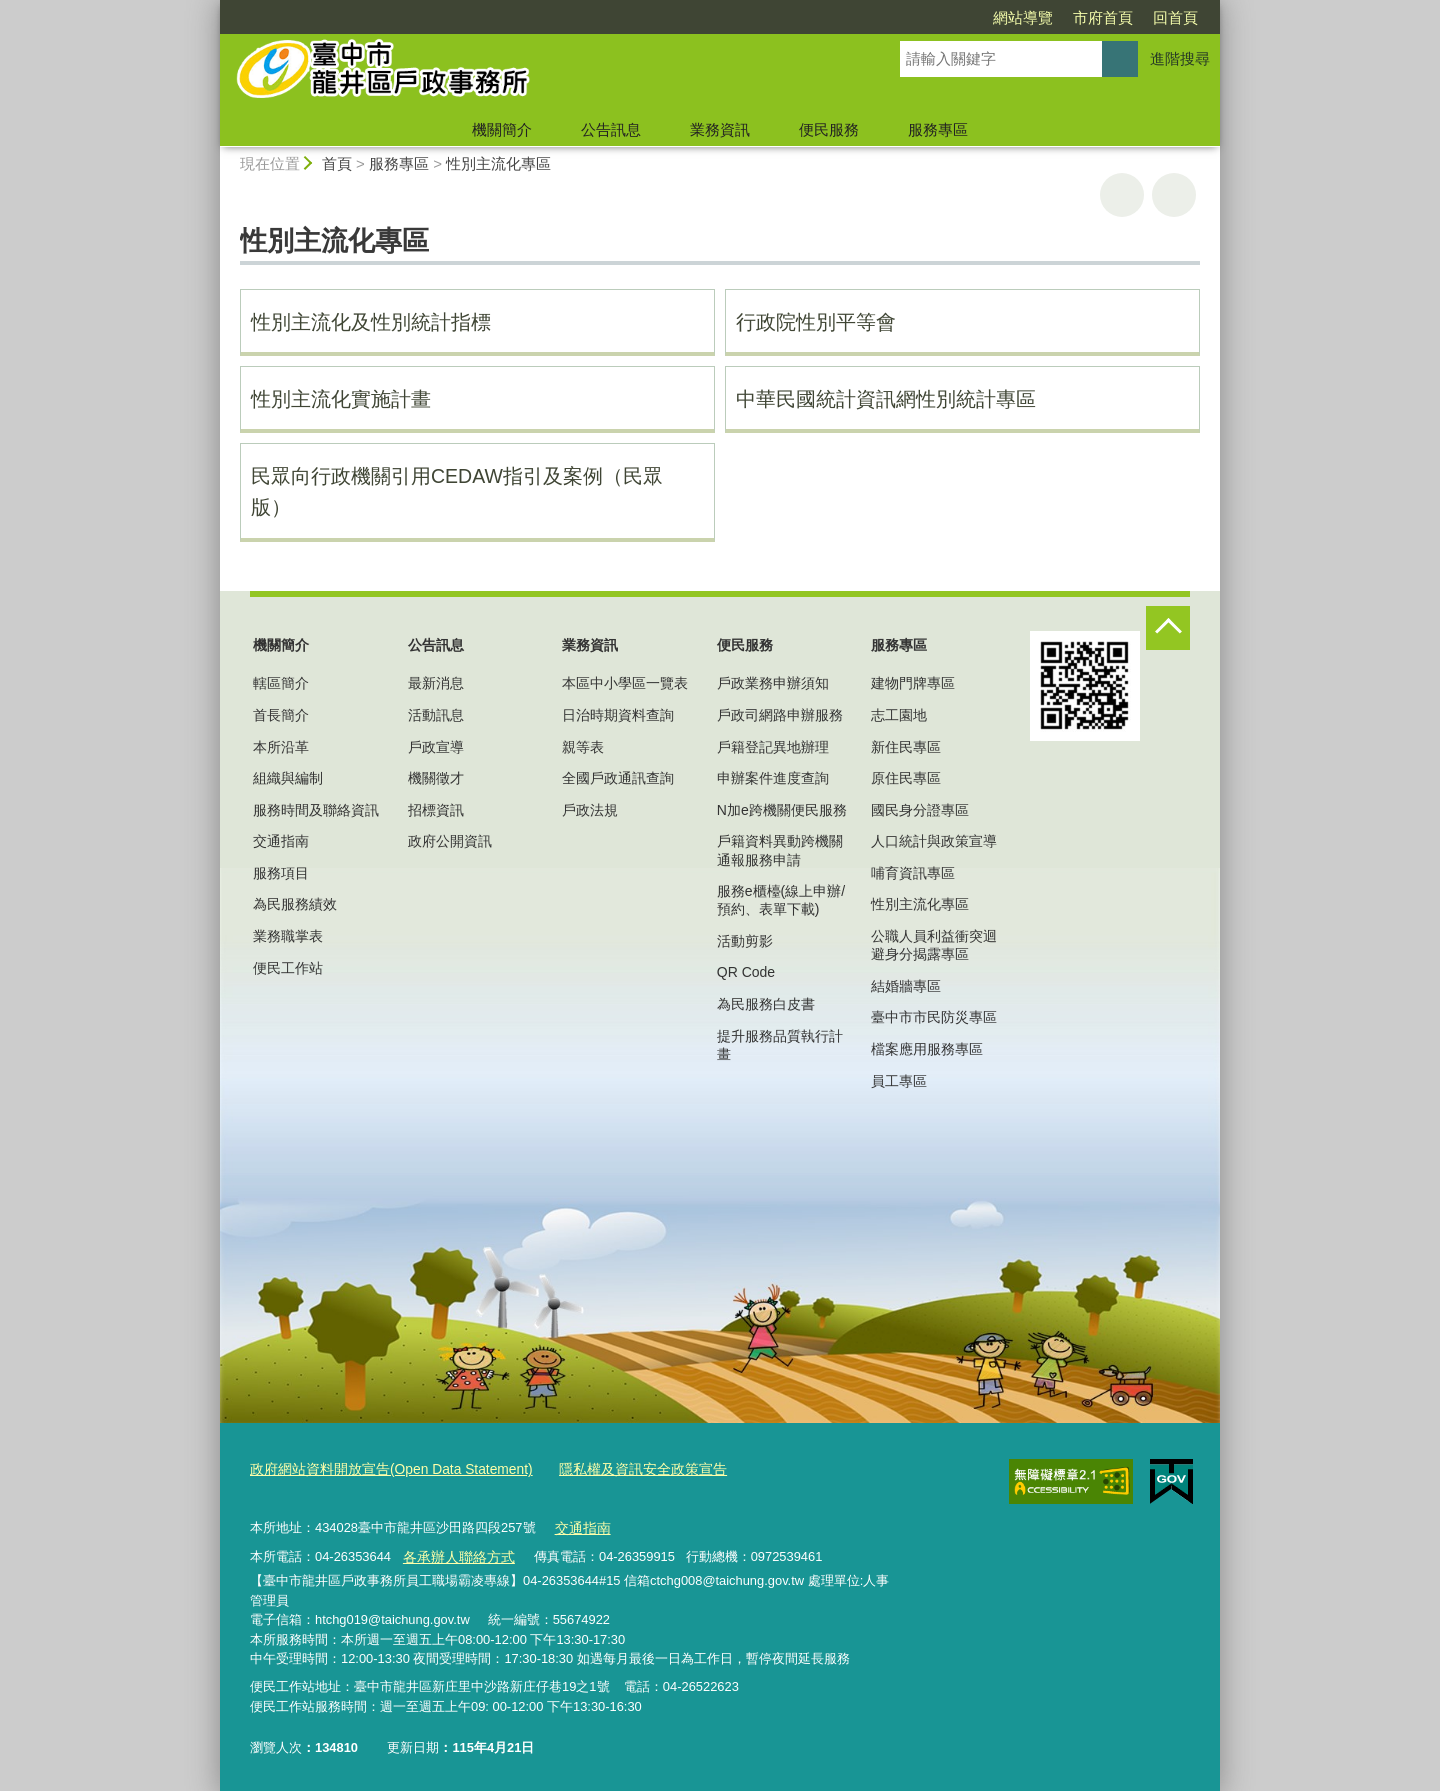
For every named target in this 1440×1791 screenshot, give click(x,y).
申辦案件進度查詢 (773, 778)
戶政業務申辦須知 (773, 683)
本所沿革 (281, 747)
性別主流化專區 (498, 163)
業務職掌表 (288, 936)
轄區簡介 (281, 683)
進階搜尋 (1180, 58)
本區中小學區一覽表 (625, 683)
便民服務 (829, 129)
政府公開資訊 (450, 841)
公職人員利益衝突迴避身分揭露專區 (934, 945)
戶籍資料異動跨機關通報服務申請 (780, 850)
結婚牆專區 (906, 986)
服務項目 (281, 873)
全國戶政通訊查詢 (618, 778)
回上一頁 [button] (1174, 195)
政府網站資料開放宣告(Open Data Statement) (381, 1468)
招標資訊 (436, 810)
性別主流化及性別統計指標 (371, 322)
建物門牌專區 (913, 683)
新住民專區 (906, 747)
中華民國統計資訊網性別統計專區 (886, 399)
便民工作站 (288, 968)
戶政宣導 (436, 747)
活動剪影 (745, 941)
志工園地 (899, 715)
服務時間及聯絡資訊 (316, 810)
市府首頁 (988, 17)
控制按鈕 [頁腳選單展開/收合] (1168, 628)
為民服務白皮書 (766, 1004)
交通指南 (281, 841)
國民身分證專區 (920, 810)
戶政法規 (590, 810)
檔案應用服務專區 (927, 1049)
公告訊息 (611, 129)
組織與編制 (288, 778)
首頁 (337, 163)
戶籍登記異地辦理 (773, 747)
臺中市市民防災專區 (934, 1017)
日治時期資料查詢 (618, 715)
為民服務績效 (295, 904)
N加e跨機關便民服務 (782, 810)
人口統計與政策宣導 (934, 841)
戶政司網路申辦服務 (780, 715)
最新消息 (436, 683)
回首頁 (1060, 17)
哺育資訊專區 (913, 873)
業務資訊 (720, 129)
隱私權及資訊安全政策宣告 (618, 1468)
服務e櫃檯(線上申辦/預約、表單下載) (781, 900)
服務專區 (938, 129)
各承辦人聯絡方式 (454, 1551)
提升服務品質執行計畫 (780, 1045)
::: (211, 8)
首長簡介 (281, 715)
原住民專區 (906, 778)
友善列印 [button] (1122, 195)
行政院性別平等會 (816, 322)
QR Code (746, 972)
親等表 (583, 747)
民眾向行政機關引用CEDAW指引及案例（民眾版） (457, 491)
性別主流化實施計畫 (341, 399)
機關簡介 (502, 129)
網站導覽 (908, 17)
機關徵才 (436, 778)
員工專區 (899, 1081)
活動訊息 (436, 715)
